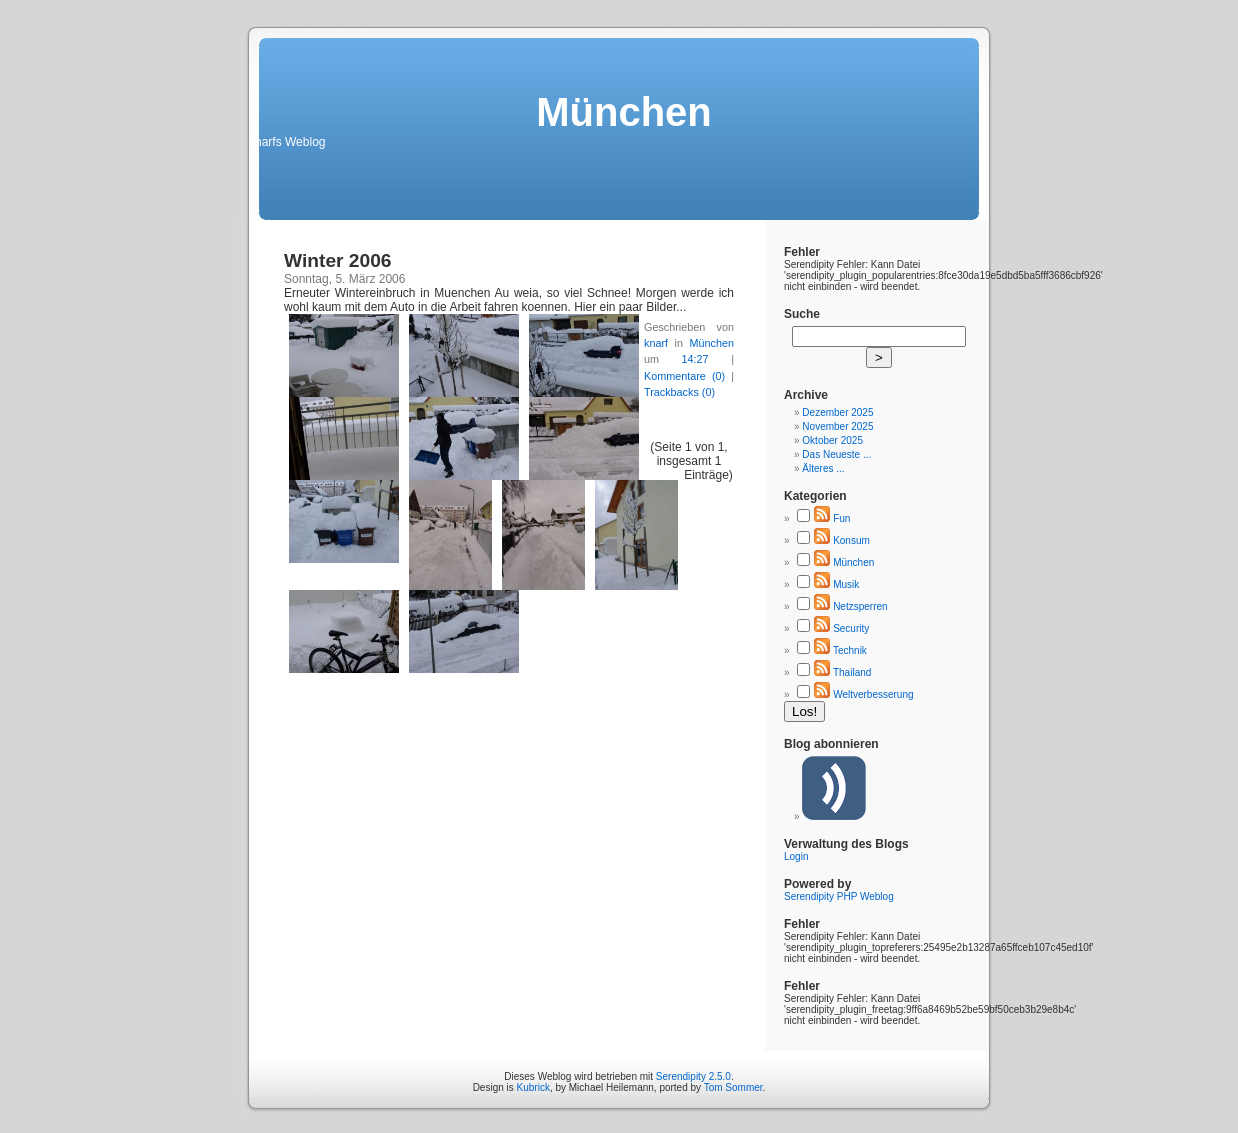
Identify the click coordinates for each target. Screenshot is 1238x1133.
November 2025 (837, 426)
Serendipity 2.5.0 (693, 1076)
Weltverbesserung (873, 694)
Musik (846, 584)
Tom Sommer (733, 1087)
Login (796, 856)
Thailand (852, 672)
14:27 (695, 359)
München (712, 343)
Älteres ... (823, 468)
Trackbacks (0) (679, 392)
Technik (850, 650)
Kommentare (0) (684, 376)
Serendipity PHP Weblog (839, 896)
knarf (656, 343)
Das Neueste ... (836, 454)
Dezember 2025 (837, 412)
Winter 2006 (338, 260)
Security (851, 628)
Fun (841, 518)
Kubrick (533, 1087)
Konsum (851, 540)
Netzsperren (860, 606)
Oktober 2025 (832, 440)
